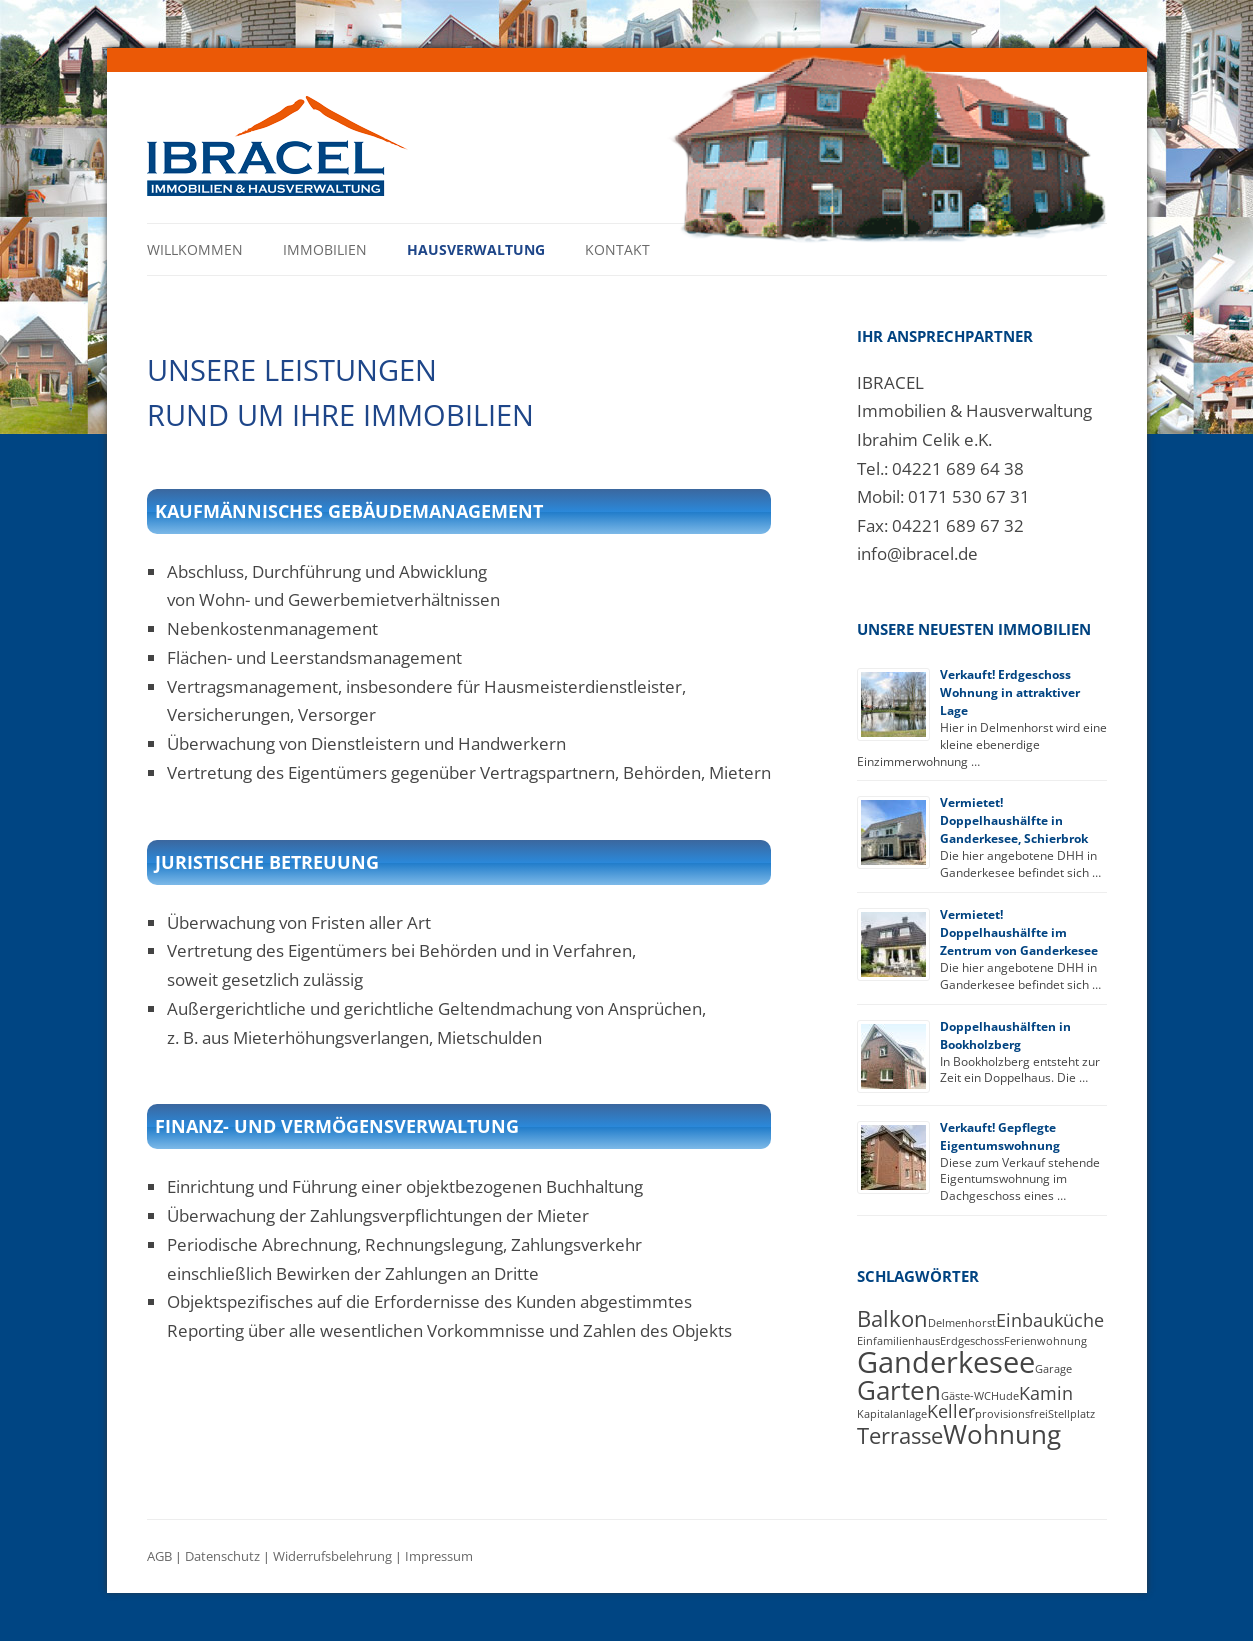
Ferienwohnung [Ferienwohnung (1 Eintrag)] (1045, 1341)
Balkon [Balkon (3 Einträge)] (892, 1318)
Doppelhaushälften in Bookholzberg (1005, 1035)
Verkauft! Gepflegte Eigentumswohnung (1000, 1136)
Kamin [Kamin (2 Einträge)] (1046, 1393)
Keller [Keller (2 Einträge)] (951, 1411)
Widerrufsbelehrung (332, 1556)
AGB (159, 1556)
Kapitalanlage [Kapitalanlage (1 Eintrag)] (892, 1414)
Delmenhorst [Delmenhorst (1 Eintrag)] (962, 1323)
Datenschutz (222, 1556)
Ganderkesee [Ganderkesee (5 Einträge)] (946, 1362)
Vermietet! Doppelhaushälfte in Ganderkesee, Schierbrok (1014, 820)
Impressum (439, 1556)
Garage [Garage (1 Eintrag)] (1053, 1369)
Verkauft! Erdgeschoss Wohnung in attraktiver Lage (1010, 692)
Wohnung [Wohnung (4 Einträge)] (1002, 1434)
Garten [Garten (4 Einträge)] (899, 1390)
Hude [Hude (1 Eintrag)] (1005, 1396)
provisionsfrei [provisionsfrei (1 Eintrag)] (1011, 1414)
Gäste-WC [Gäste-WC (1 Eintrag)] (966, 1396)
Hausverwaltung (476, 249)
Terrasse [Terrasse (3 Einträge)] (900, 1435)
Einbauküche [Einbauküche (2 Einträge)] (1050, 1320)
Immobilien (325, 249)
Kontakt (617, 249)
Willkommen (195, 249)
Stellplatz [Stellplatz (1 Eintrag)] (1071, 1414)
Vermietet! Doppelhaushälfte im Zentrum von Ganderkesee (1019, 932)
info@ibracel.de (917, 553)
